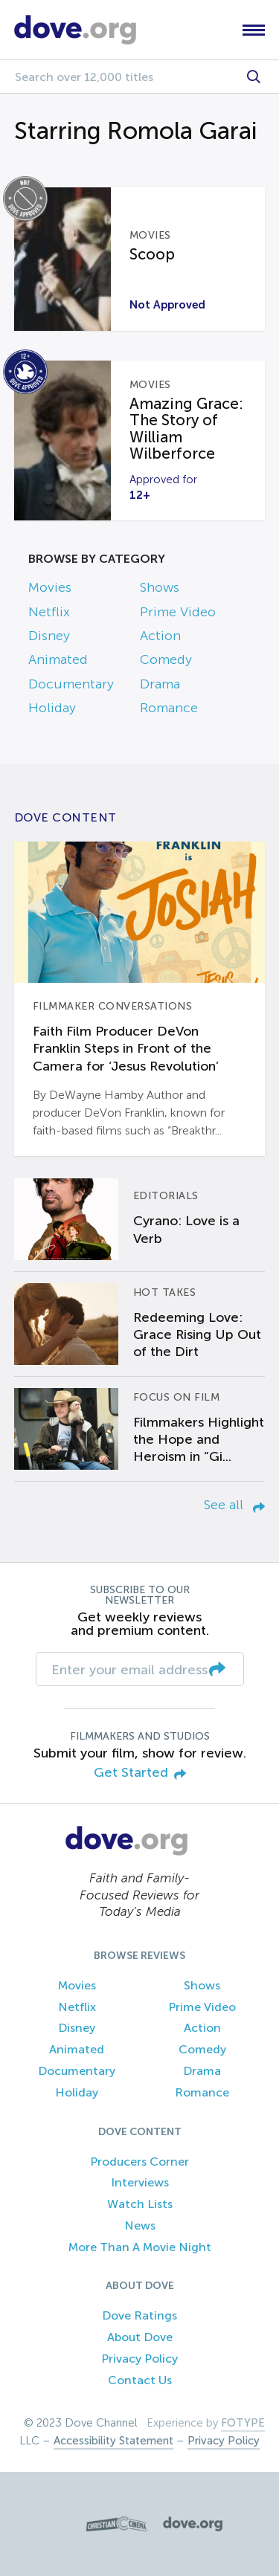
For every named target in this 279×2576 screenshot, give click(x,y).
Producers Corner (139, 2161)
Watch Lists (140, 2204)
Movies (49, 587)
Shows (159, 587)
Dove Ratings (139, 2315)
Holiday (52, 707)
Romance (169, 707)
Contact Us (140, 2380)
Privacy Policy (139, 2358)
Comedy (166, 659)
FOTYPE (243, 2423)
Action (160, 635)
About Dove (140, 2337)
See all (234, 1504)
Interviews (140, 2182)
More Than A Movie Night (139, 2247)
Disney (49, 635)
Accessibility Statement (113, 2441)
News (139, 2225)
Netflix (49, 611)
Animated (58, 659)
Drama (160, 684)
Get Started (140, 1773)
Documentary (71, 684)
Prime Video (178, 611)
